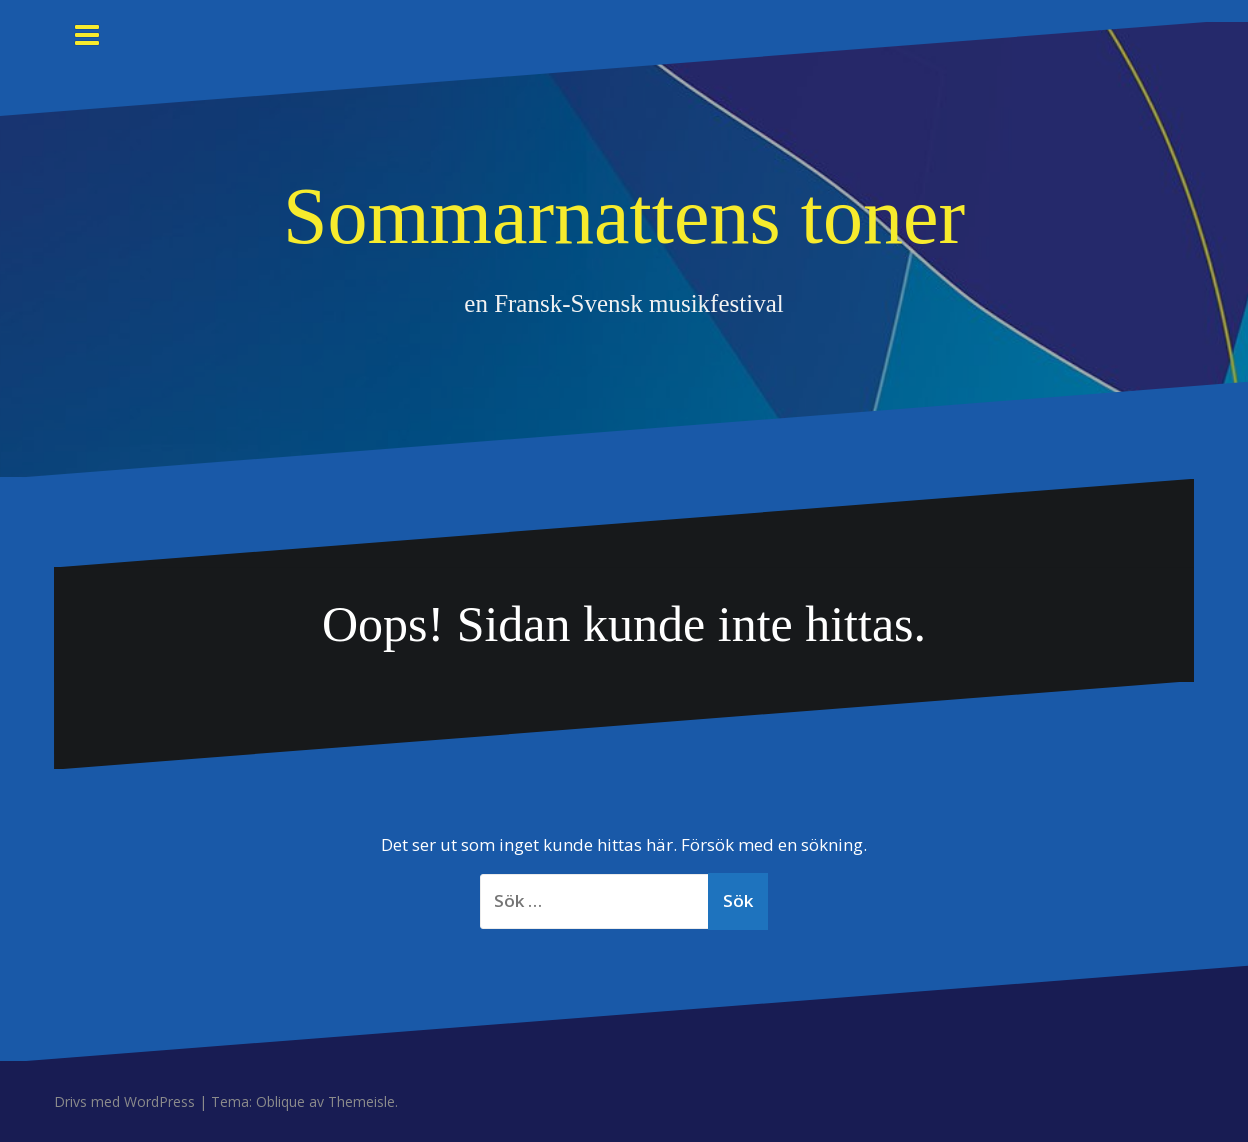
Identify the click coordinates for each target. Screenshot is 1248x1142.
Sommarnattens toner (624, 216)
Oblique (280, 1101)
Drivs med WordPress (124, 1101)
